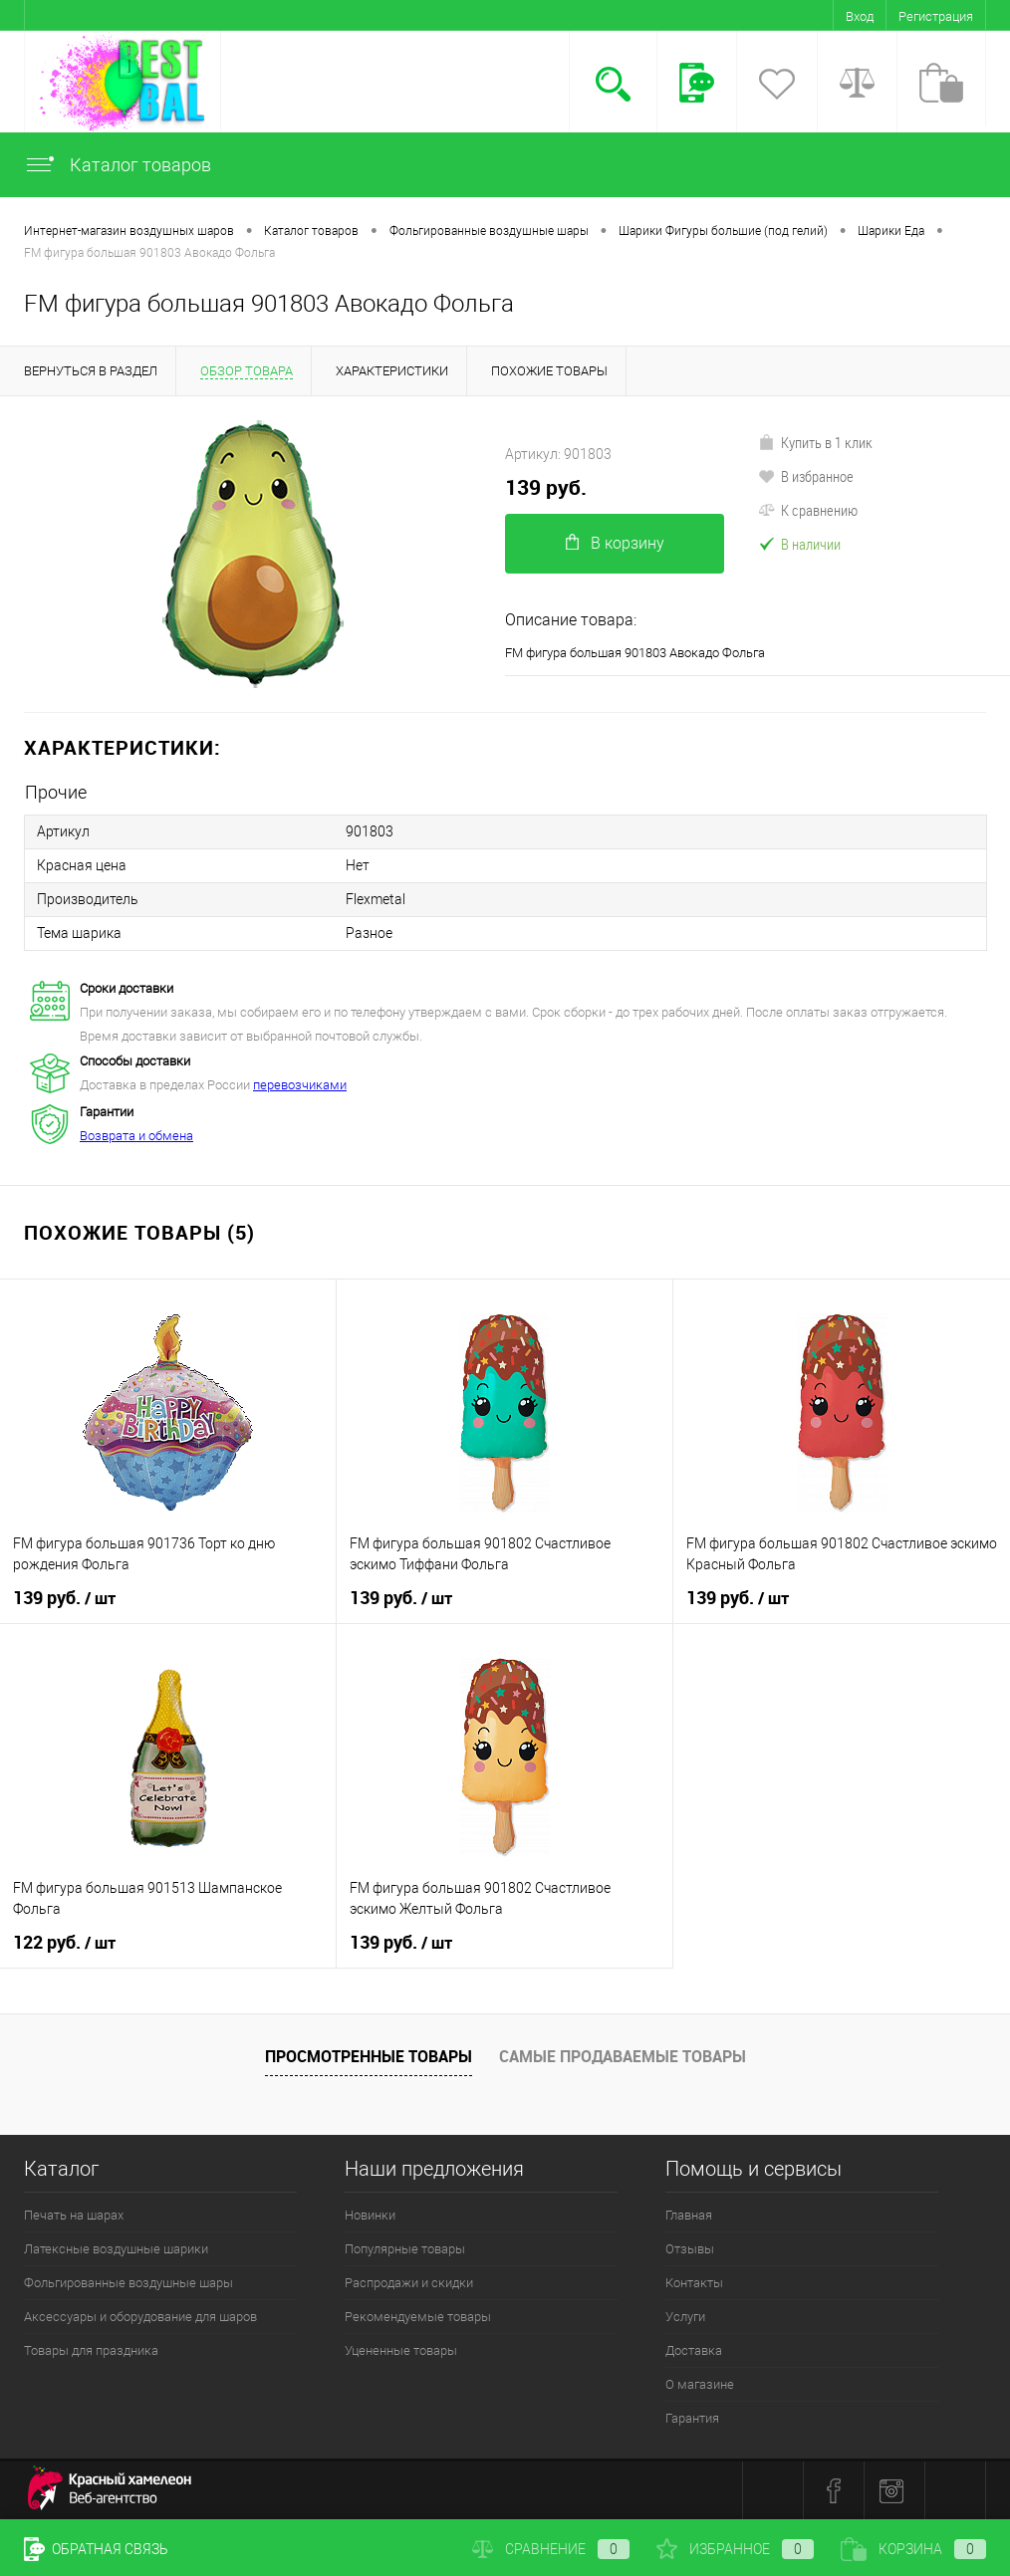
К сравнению (808, 510)
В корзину (615, 543)
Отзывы (689, 2248)
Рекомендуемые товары (418, 2316)
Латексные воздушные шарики (116, 2248)
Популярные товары (405, 2248)
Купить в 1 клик (815, 442)
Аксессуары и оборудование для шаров (140, 2316)
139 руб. (546, 487)
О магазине (699, 2384)
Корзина (913, 2549)
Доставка (693, 2350)
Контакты (694, 2282)
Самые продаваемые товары (622, 2056)
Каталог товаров (117, 164)
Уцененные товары (401, 2350)
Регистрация (935, 16)
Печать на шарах (74, 2215)
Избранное (735, 2549)
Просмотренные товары (368, 2056)
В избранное (806, 476)
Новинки (370, 2215)
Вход (860, 16)
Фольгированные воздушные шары (128, 2282)
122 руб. (64, 1943)
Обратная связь (96, 2549)
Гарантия (692, 2418)
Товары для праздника (91, 2350)
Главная (688, 2215)
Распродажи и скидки (409, 2282)
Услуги (685, 2316)
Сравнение (551, 2549)
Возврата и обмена (136, 1135)
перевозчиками (300, 1084)
